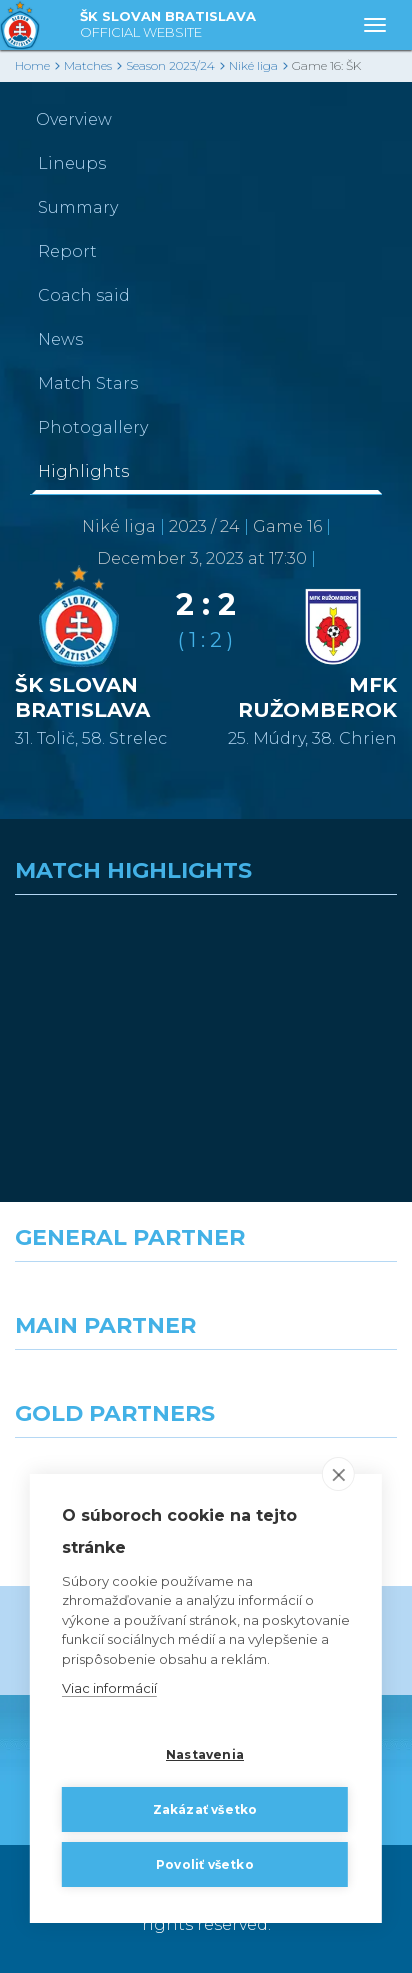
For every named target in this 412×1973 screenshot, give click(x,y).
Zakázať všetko (205, 1809)
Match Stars (88, 383)
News (60, 339)
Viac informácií (109, 1688)
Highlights (83, 471)
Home (32, 65)
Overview (74, 119)
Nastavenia (205, 1754)
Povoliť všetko (205, 1864)
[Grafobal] (103, 1386)
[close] (338, 1474)
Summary (78, 207)
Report (67, 251)
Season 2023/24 (170, 65)
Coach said (84, 295)
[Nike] (206, 1298)
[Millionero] (309, 1386)
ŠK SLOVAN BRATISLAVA (168, 25)
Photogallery (93, 427)
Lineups (72, 163)
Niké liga (253, 65)
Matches (88, 65)
